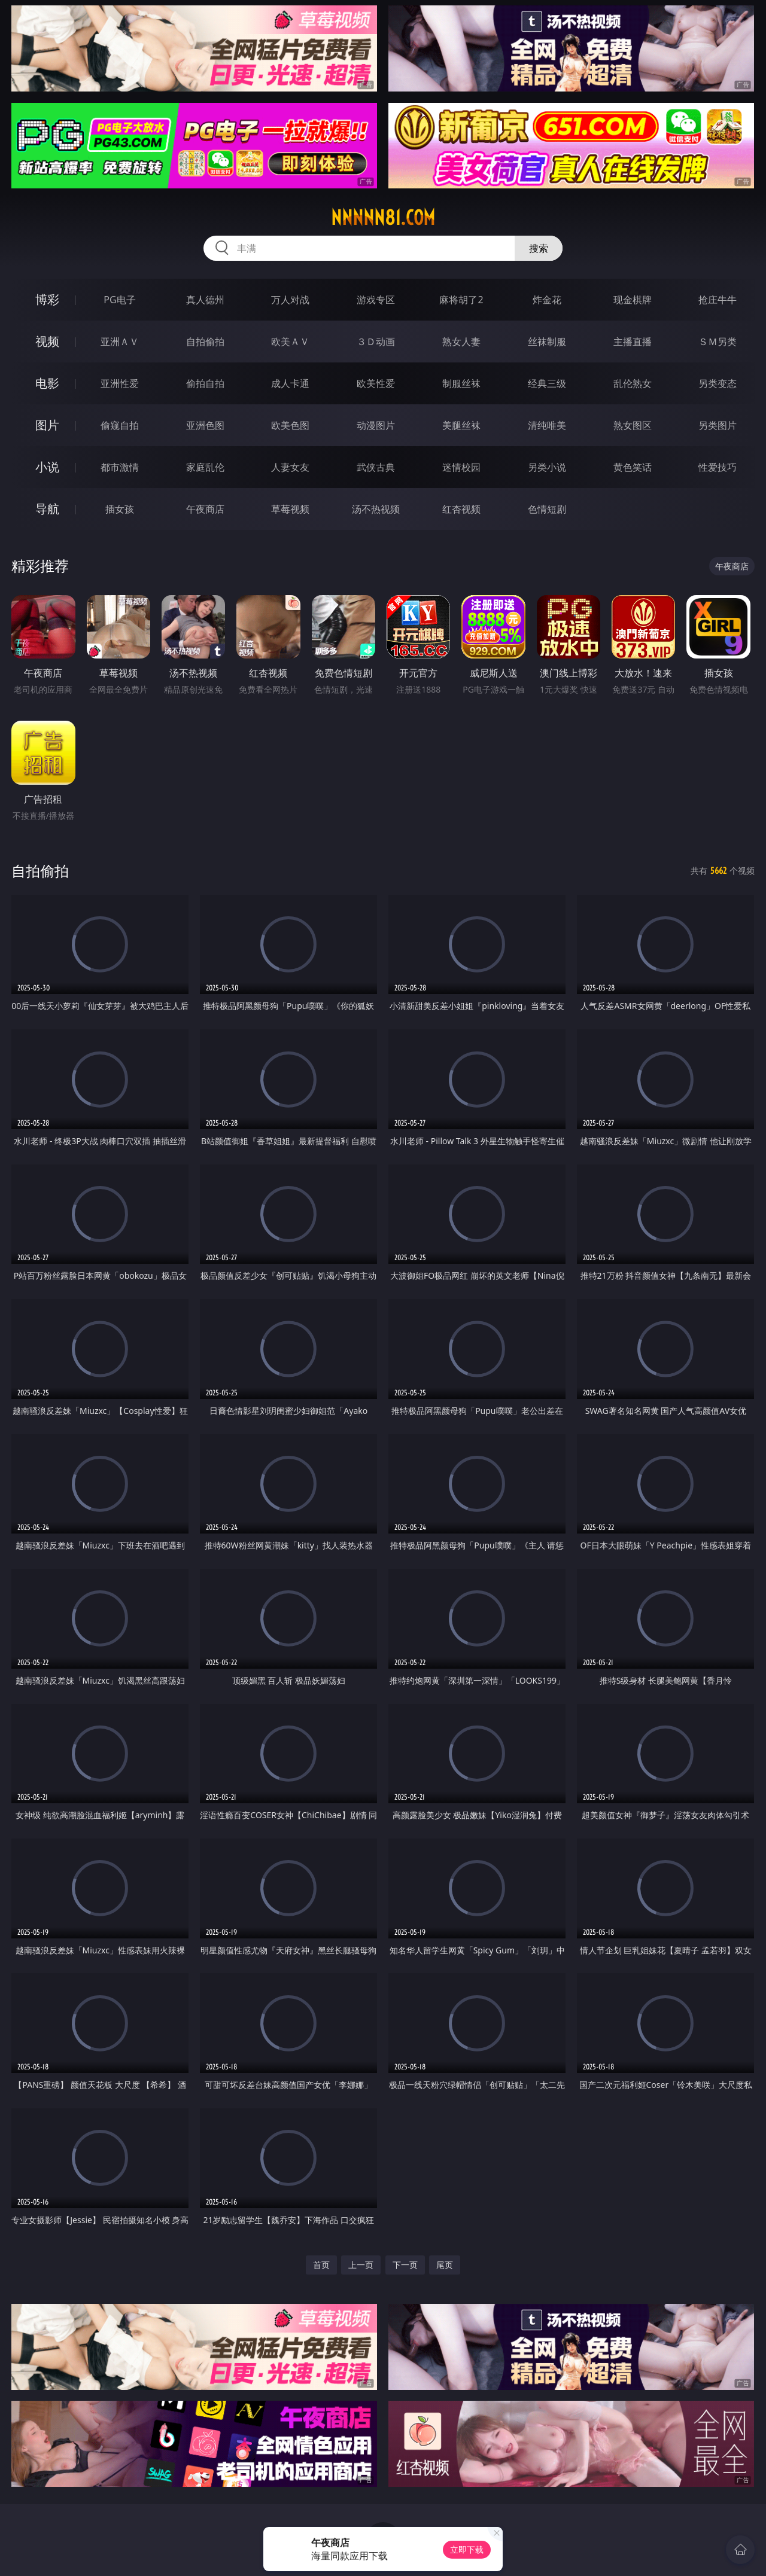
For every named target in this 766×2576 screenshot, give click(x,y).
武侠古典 (376, 467)
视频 (47, 341)
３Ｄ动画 (376, 341)
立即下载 (467, 2549)
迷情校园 (461, 467)
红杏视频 (461, 509)
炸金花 (547, 299)
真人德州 (205, 299)
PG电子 (119, 299)
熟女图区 (632, 425)
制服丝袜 (461, 383)
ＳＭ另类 (717, 341)
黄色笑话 (632, 467)
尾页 (444, 2264)
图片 (47, 425)
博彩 (47, 299)
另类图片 (717, 425)
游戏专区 (376, 299)
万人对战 (290, 299)
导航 (47, 509)
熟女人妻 (461, 341)
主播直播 (632, 341)
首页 (321, 2264)
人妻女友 (290, 467)
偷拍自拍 (205, 383)
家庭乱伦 (205, 467)
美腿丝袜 (461, 425)
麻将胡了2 (461, 299)
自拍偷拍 (205, 341)
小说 (47, 467)
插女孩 (119, 509)
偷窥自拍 (120, 425)
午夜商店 (205, 509)
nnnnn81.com (383, 218)
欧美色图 (290, 425)
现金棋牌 (632, 299)
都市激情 (120, 467)
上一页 (360, 2264)
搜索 (538, 248)
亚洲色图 (205, 425)
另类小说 (547, 467)
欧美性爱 (376, 383)
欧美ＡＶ (290, 341)
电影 (47, 383)
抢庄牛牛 (717, 299)
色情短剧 (547, 509)
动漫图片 (376, 425)
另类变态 (717, 383)
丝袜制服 (547, 341)
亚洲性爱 (120, 383)
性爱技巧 (717, 467)
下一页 (405, 2264)
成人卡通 (290, 383)
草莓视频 (290, 509)
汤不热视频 (376, 509)
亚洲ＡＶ (120, 341)
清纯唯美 (547, 425)
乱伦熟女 (632, 383)
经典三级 (547, 383)
